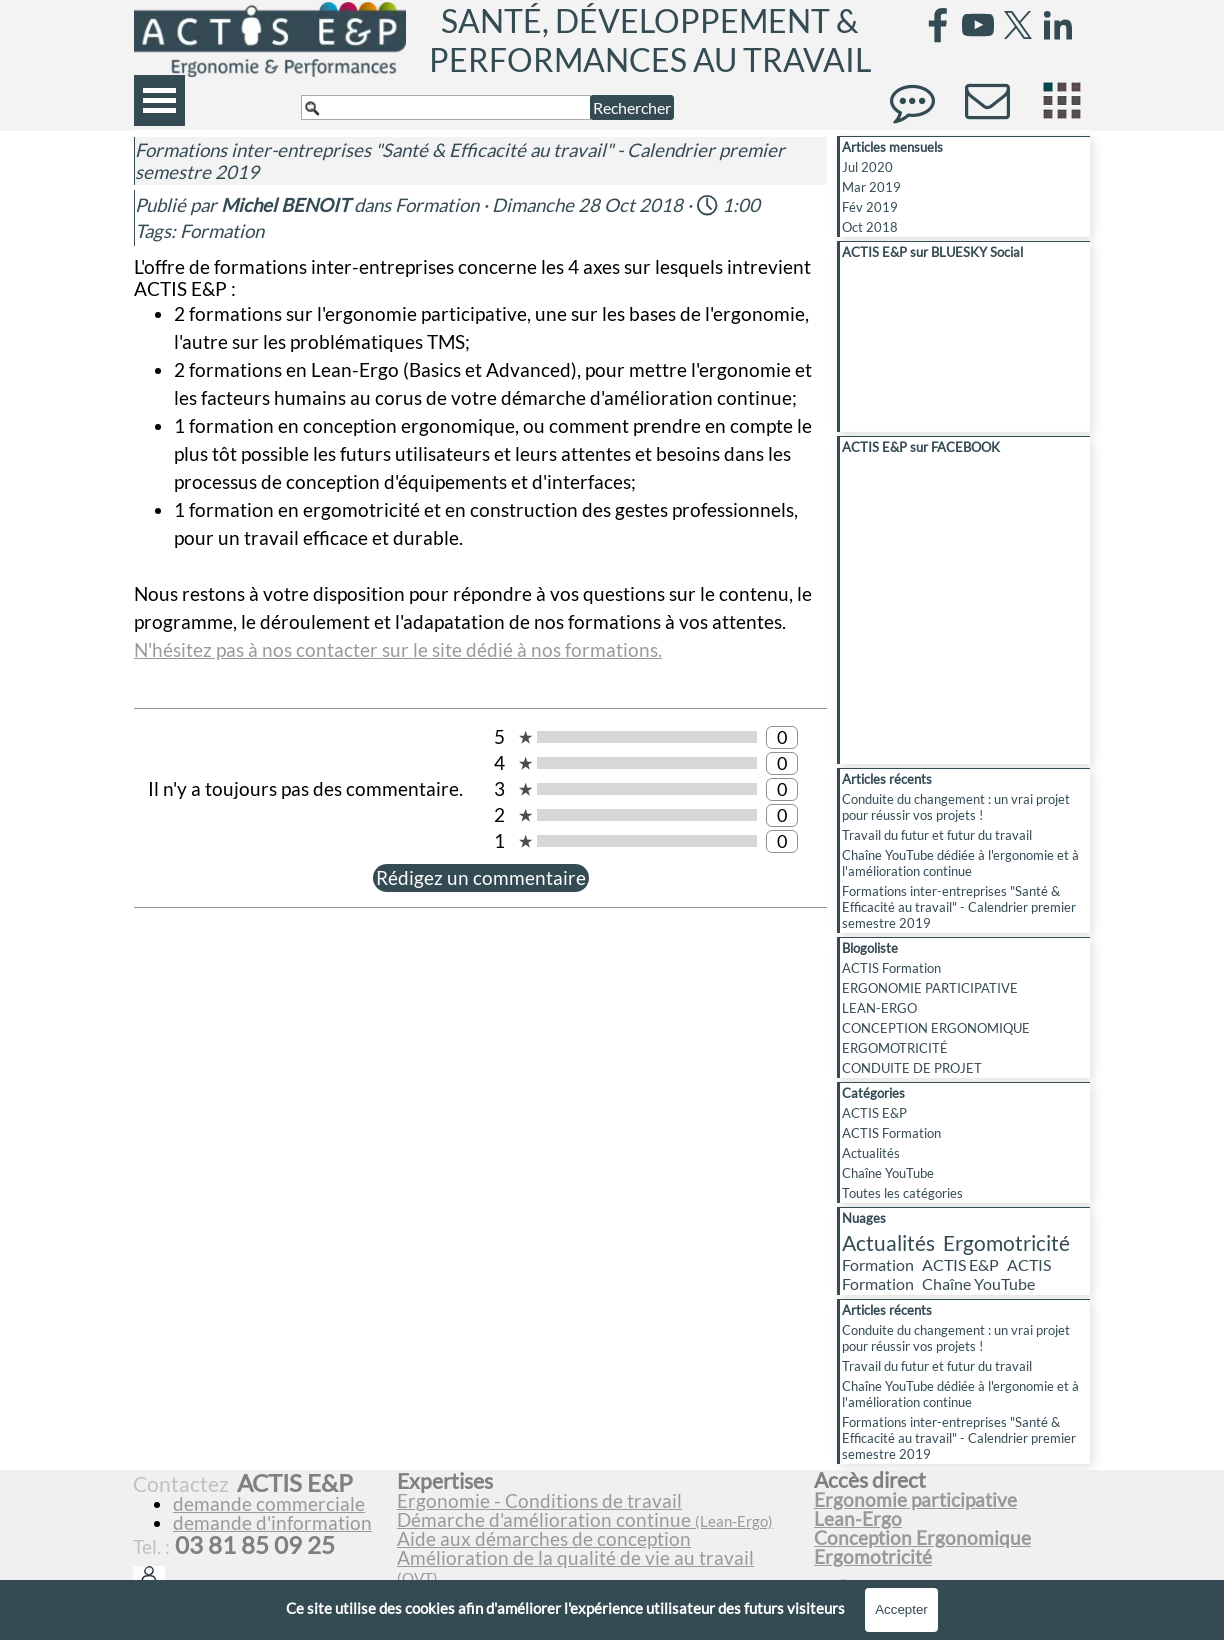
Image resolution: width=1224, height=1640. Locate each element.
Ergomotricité (1006, 1242)
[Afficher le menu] (159, 100)
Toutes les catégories (902, 1193)
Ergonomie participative (915, 1500)
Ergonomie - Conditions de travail (539, 1501)
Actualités (871, 1153)
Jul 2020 (867, 167)
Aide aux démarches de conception (544, 1539)
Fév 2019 (870, 207)
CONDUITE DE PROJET (912, 1068)
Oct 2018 (870, 227)
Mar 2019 (871, 187)
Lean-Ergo (858, 1519)
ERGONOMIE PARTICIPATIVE (930, 988)
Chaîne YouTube (888, 1173)
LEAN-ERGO (879, 1008)
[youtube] (978, 25)
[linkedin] (1058, 25)
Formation (222, 231)
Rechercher (632, 107)
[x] (1018, 25)
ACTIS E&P (874, 1113)
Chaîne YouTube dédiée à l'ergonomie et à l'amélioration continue (960, 863)
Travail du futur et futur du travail (937, 835)
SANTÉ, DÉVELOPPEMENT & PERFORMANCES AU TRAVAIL (650, 40)
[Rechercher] (446, 107)
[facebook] (938, 25)
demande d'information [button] (272, 1523)
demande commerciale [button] (269, 1504)
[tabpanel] (597, 1538)
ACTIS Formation (891, 968)
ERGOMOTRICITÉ (895, 1048)
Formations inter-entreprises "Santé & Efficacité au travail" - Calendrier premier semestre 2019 (959, 907)
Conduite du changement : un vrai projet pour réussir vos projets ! (956, 807)
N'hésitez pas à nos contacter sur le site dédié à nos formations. (398, 650)
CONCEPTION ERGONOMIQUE (936, 1028)
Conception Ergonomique (922, 1538)
